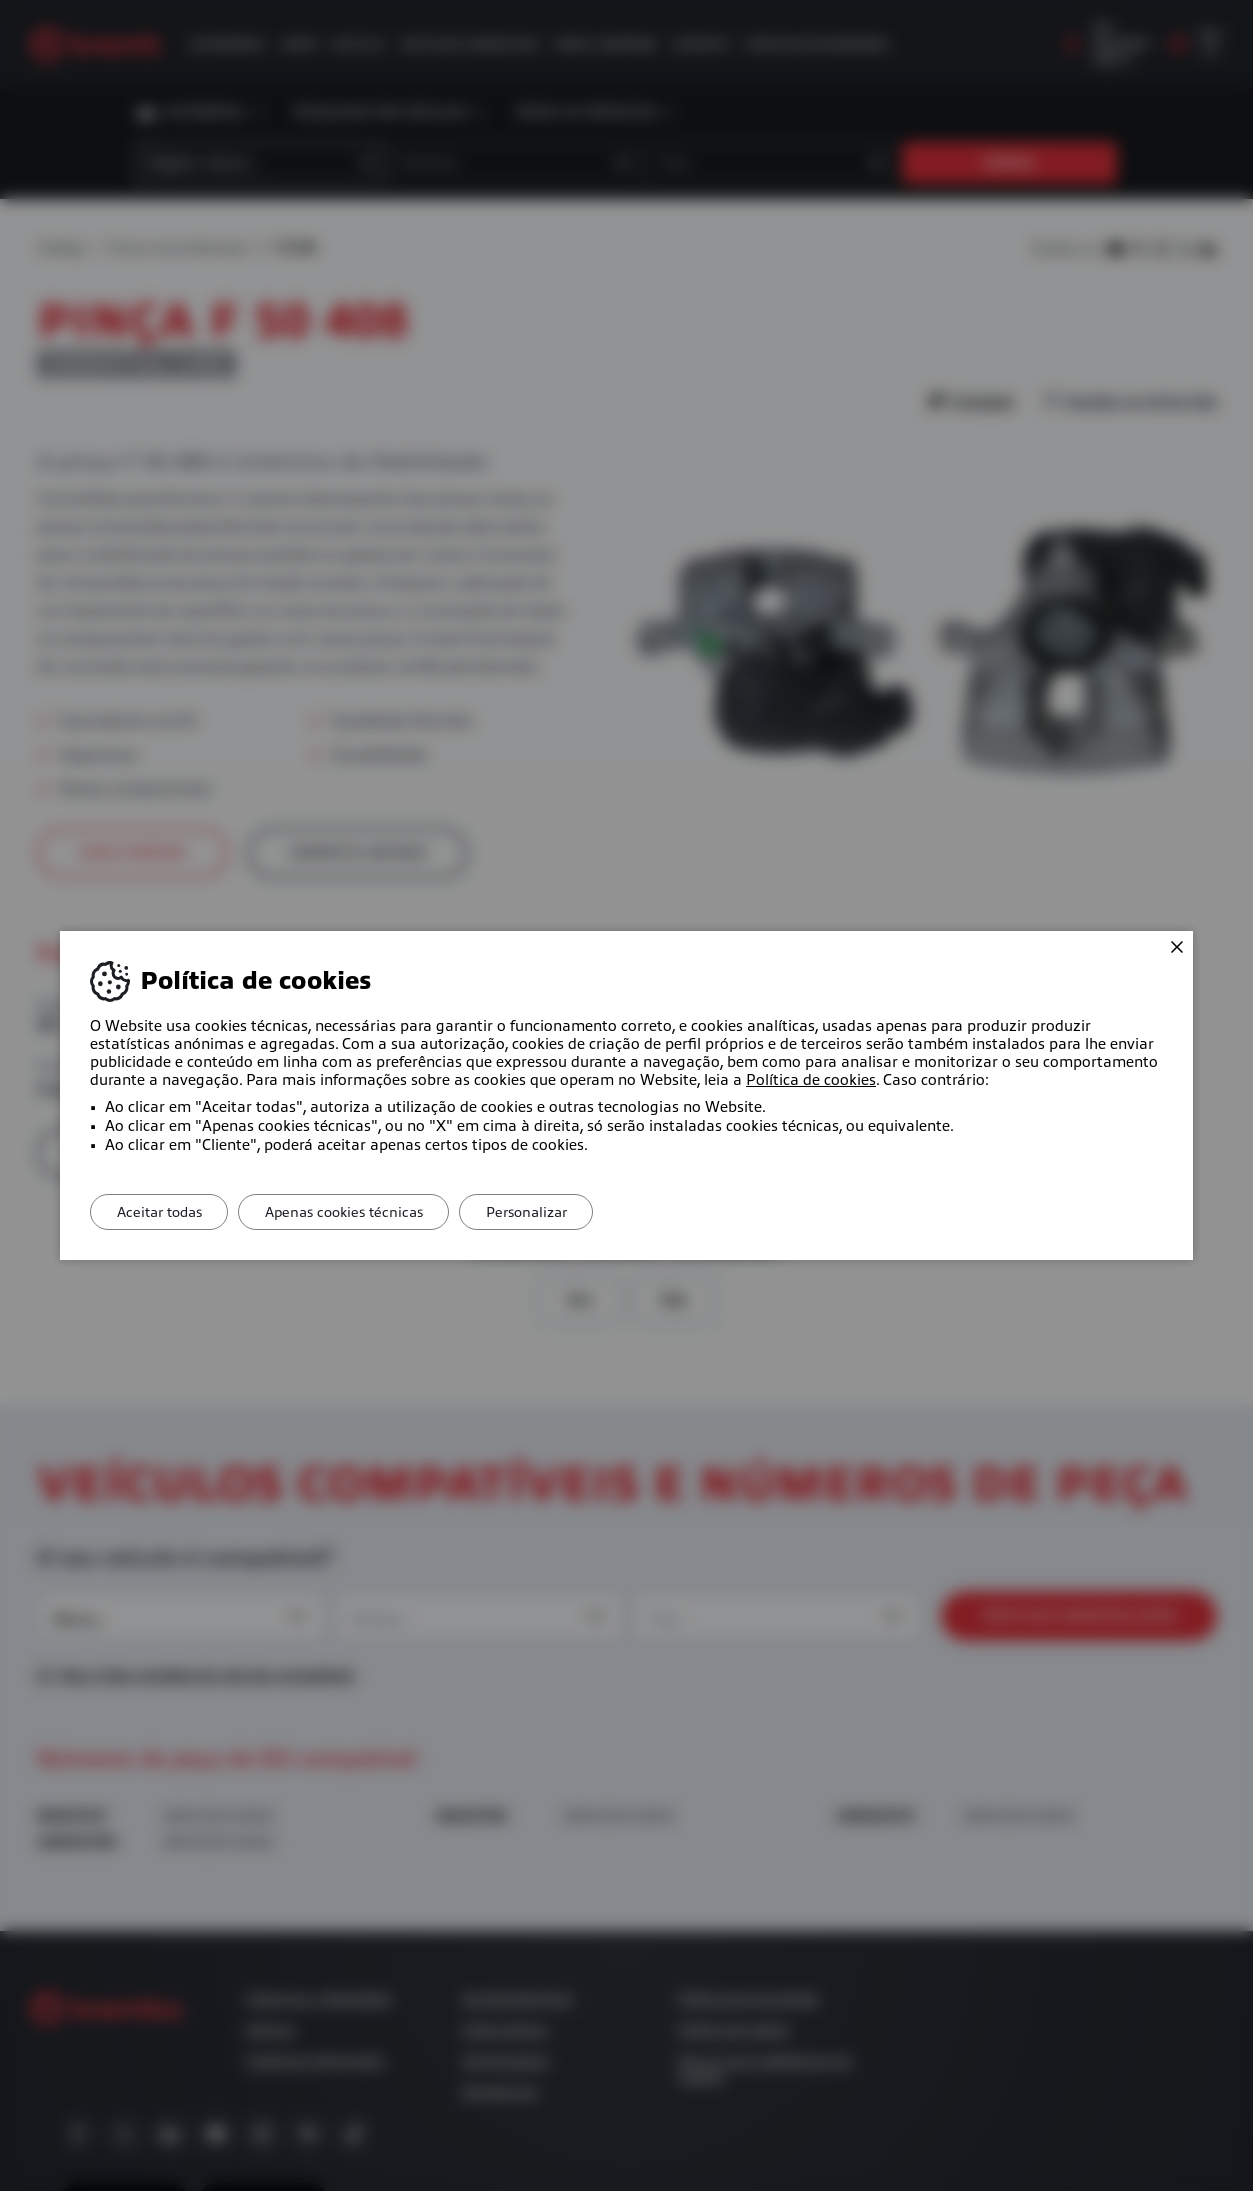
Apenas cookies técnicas (357, 1212)
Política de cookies (811, 1080)
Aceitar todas (163, 1212)
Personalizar (548, 1212)
